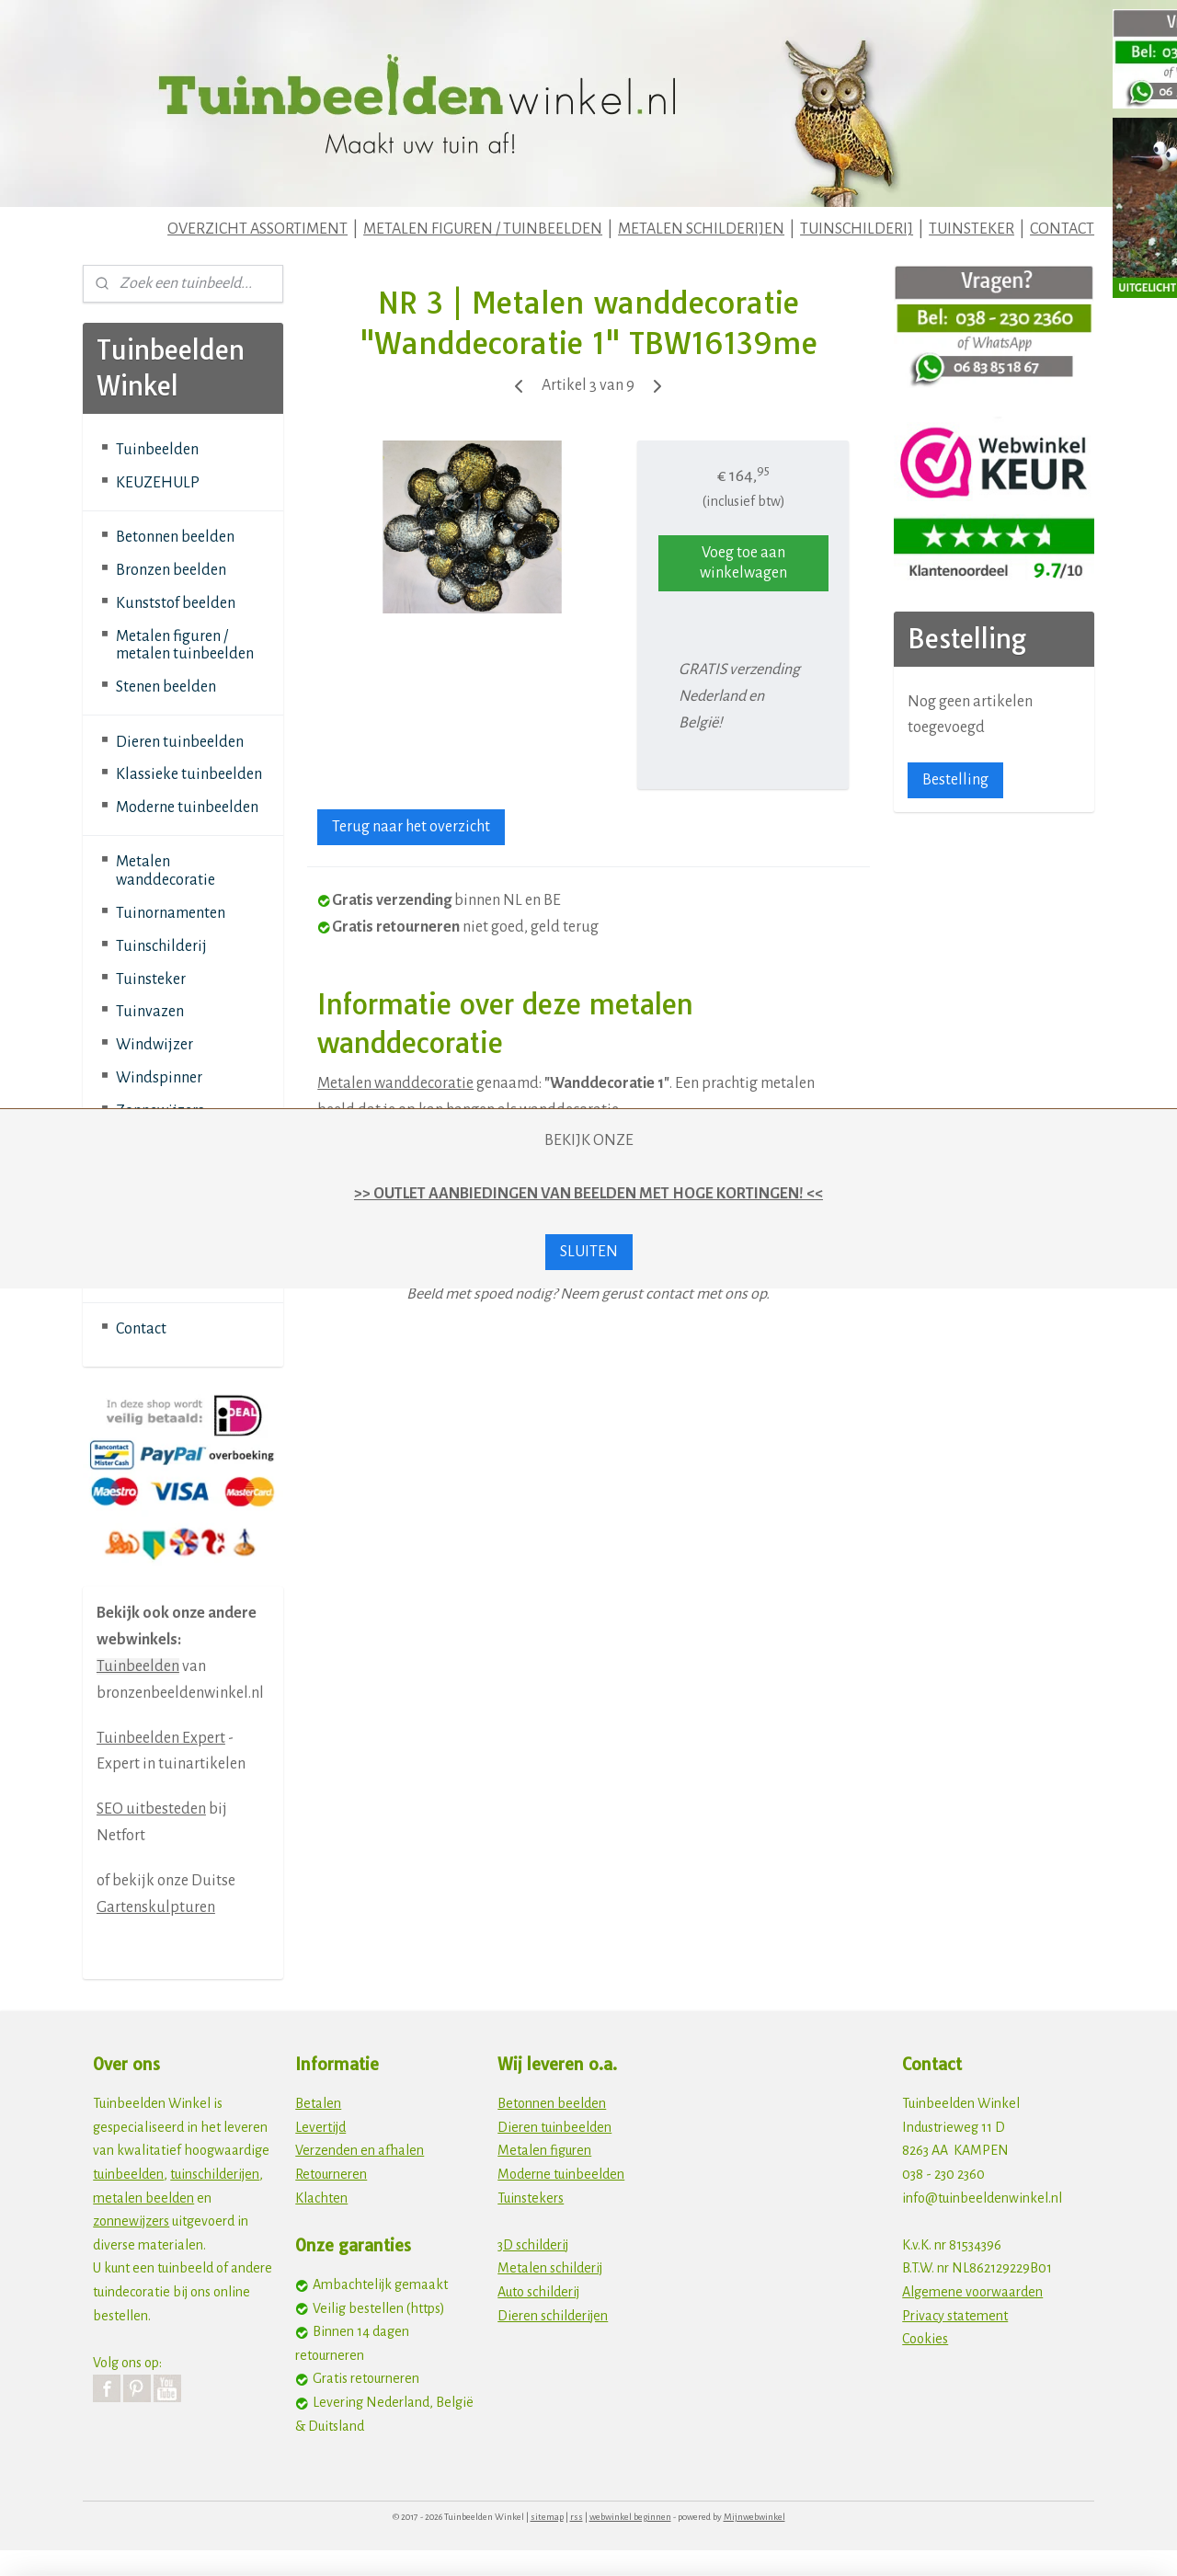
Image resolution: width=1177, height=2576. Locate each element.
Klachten (321, 2198)
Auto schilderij (538, 2291)
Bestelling (955, 780)
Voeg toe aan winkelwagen (743, 562)
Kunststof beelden (175, 603)
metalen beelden (143, 2198)
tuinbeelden (128, 2174)
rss (576, 2517)
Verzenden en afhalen (359, 2150)
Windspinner (159, 1078)
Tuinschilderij (161, 946)
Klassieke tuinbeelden (189, 774)
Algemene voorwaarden (972, 2291)
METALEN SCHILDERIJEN (701, 229)
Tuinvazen (150, 1011)
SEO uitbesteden (151, 1809)
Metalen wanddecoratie (395, 1083)
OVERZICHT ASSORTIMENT (257, 229)
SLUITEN (589, 1251)
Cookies (925, 2338)
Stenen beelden (166, 687)
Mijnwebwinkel (754, 2517)
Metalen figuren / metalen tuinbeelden (185, 645)
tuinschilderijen (214, 2174)
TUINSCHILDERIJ (856, 229)
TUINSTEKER (971, 229)
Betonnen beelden (175, 537)
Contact (141, 1329)
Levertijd (320, 2127)
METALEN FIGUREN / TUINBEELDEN (482, 229)
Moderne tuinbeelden (187, 807)
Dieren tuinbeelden (180, 742)
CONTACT (1062, 229)
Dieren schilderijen (552, 2315)
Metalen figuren (544, 2150)
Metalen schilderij (549, 2268)
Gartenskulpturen (156, 1907)
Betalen (318, 2103)
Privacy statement (955, 2315)
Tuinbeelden (157, 449)
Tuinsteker (151, 979)
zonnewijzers (131, 2221)
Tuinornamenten (170, 913)
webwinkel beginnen (630, 2517)
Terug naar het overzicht (411, 827)
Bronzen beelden (171, 570)
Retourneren (331, 2174)
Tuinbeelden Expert (161, 1738)
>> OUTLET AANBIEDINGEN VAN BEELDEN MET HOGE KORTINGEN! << (588, 1193)
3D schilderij (532, 2245)
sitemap (547, 2517)
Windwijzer (154, 1044)
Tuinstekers (530, 2198)
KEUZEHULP (158, 483)
